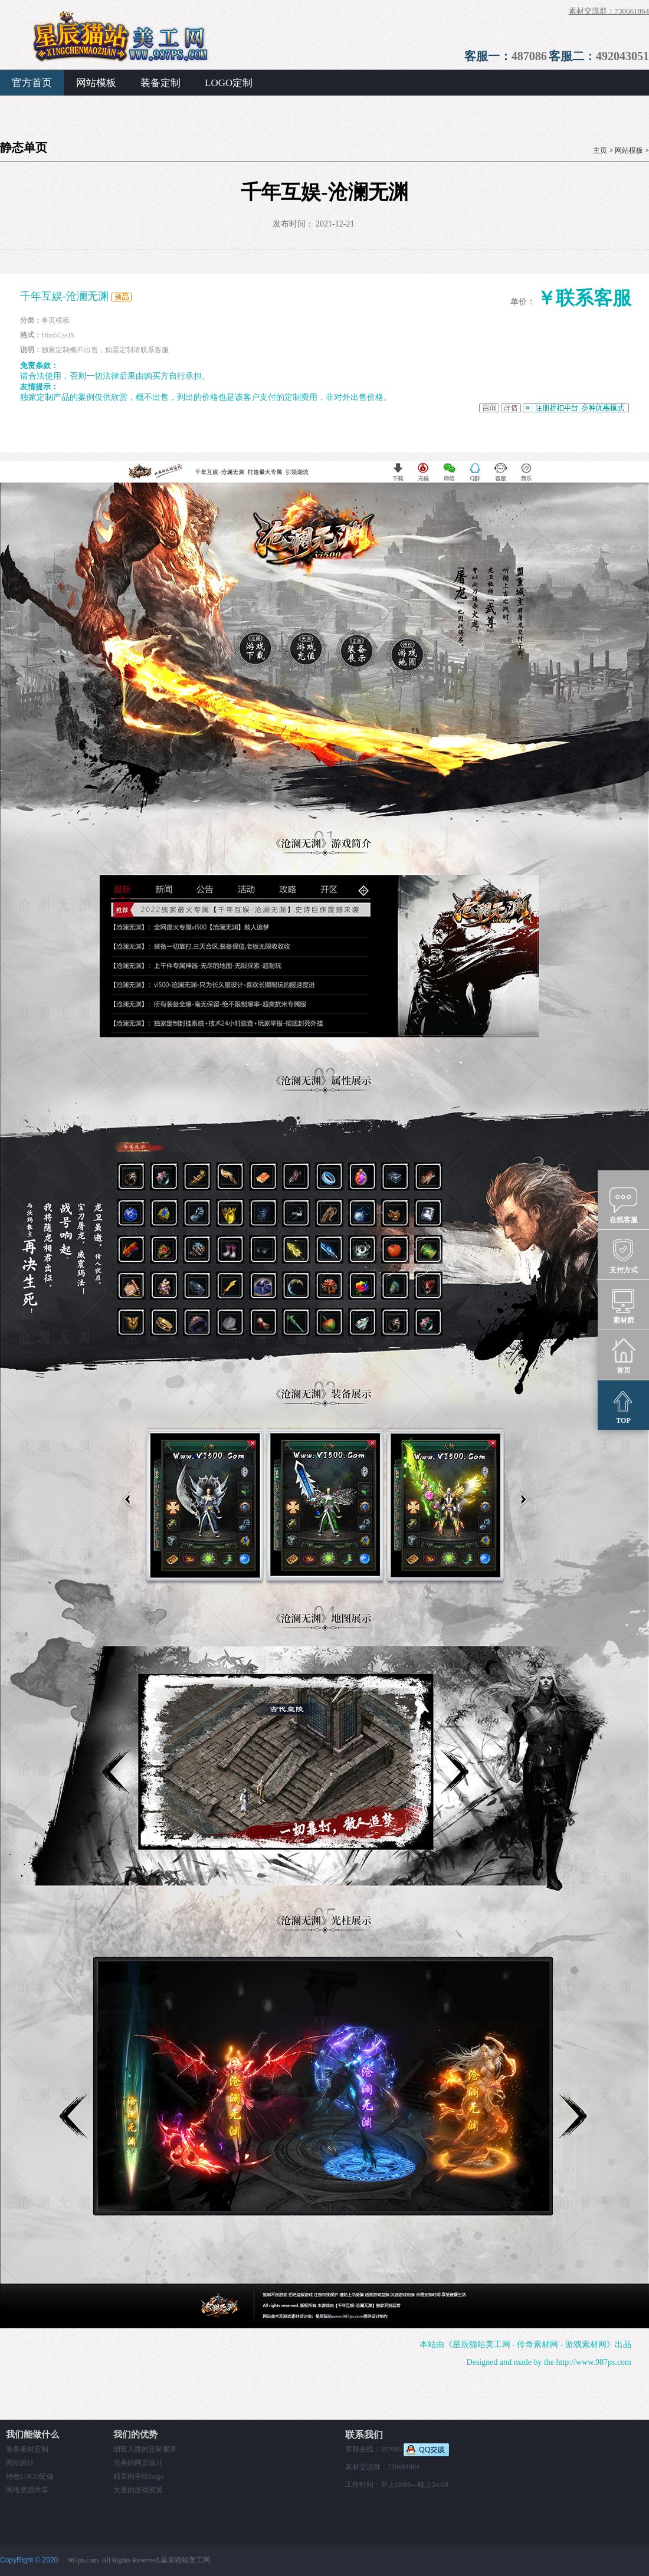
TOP (623, 1406)
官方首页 (32, 82)
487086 (529, 56)
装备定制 (160, 82)
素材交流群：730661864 (609, 10)
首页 (623, 1355)
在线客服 (623, 1205)
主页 (600, 150)
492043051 (622, 56)
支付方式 (623, 1255)
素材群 (623, 1305)
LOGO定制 (229, 82)
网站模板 (96, 82)
